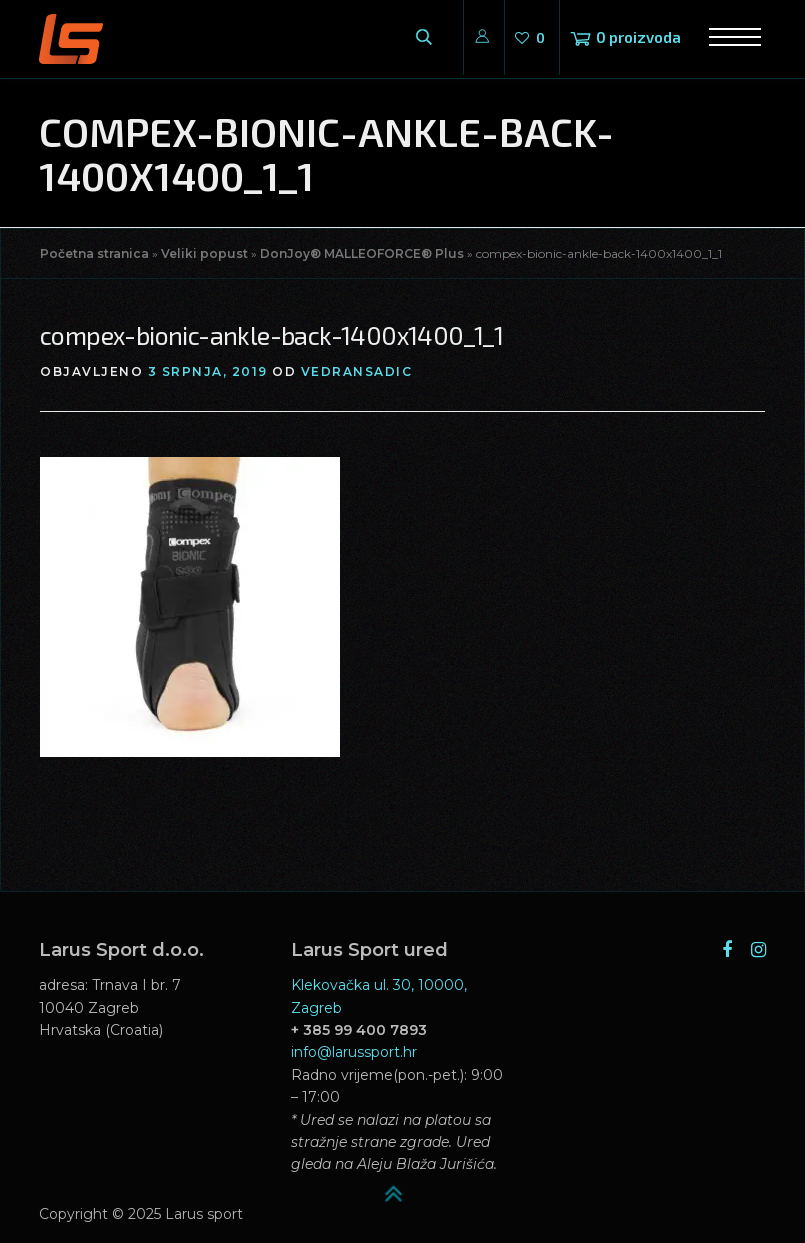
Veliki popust (204, 253)
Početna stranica (94, 253)
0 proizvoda (638, 37)
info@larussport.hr (354, 1052)
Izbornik (728, 37)
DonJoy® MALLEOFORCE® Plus (362, 253)
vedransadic (357, 371)
